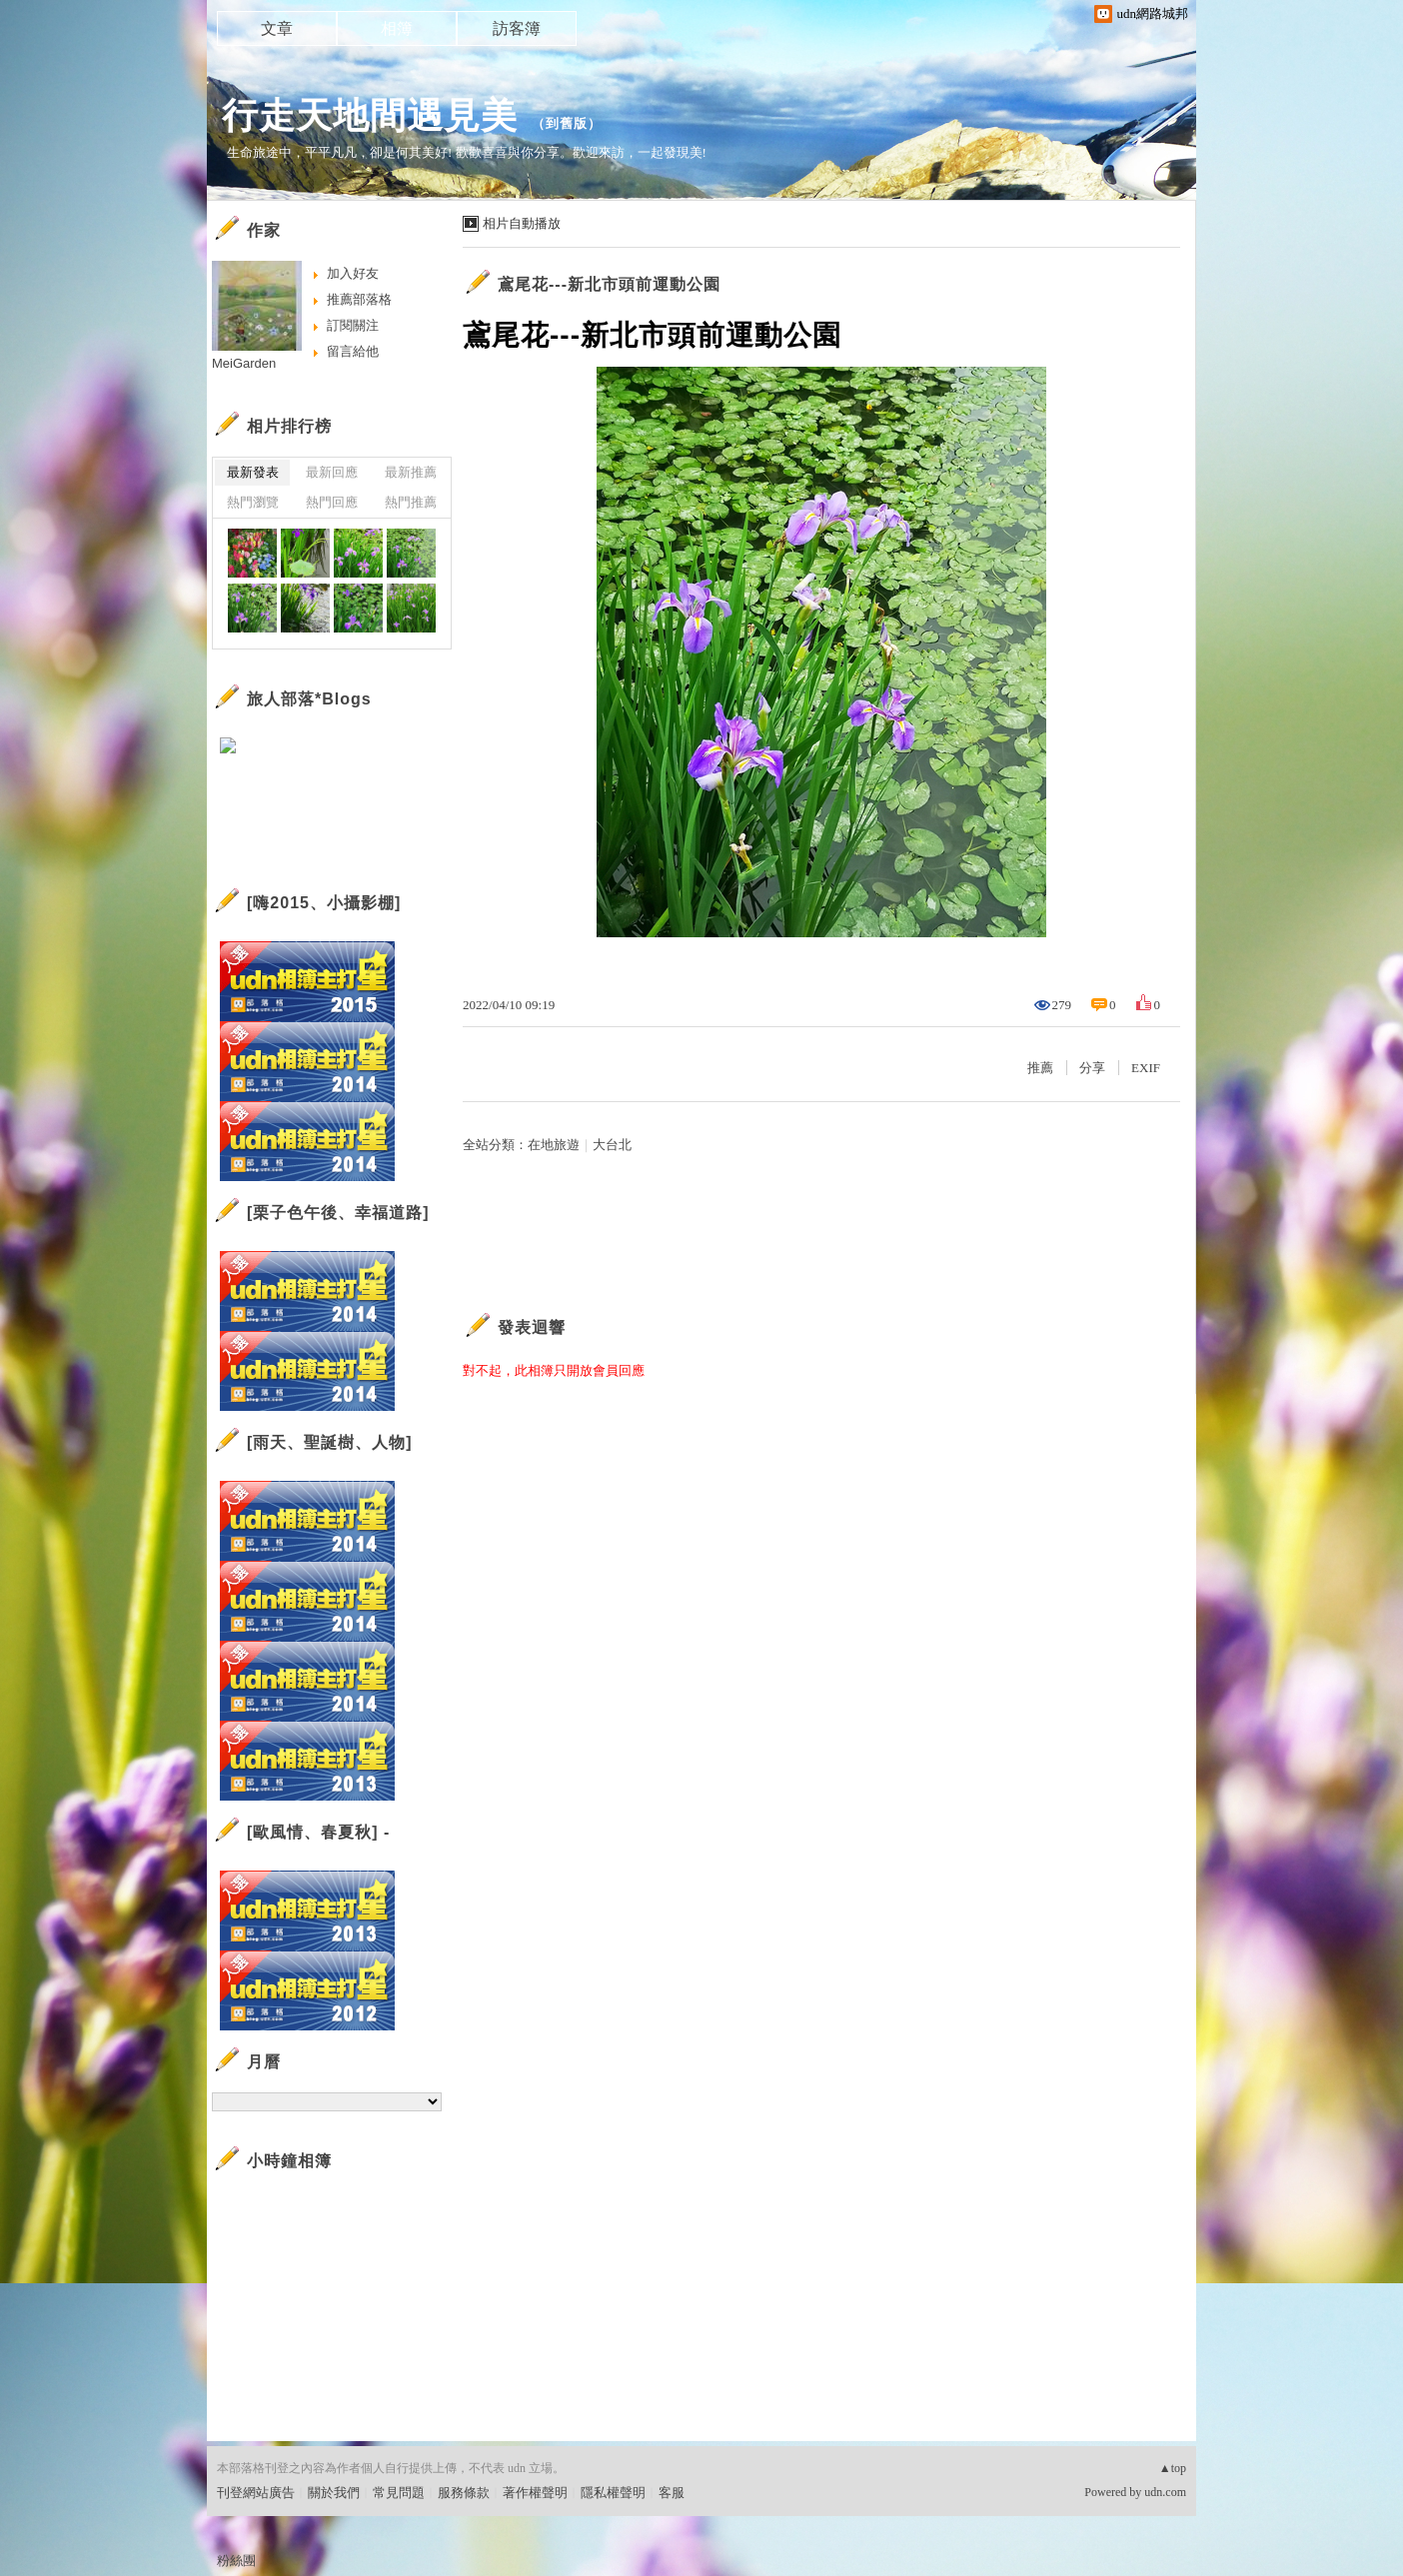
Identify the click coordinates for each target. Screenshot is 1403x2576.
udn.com (1165, 2492)
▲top (1172, 2468)
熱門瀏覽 (253, 502)
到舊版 (567, 123)
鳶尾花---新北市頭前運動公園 (609, 284)
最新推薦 (411, 472)
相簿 (397, 28)
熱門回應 (332, 502)
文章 (277, 28)
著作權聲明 (535, 2492)
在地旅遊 (554, 1144)
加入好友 (353, 273)
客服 (672, 2492)
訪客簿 (517, 28)
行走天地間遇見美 (370, 115)
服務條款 (464, 2492)
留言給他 (353, 351)
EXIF (1145, 1067)
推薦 (1040, 1067)
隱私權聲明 (613, 2492)
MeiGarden (244, 363)
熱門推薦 (411, 502)
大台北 (612, 1144)
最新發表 (253, 472)
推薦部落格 (359, 299)
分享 (1092, 1067)
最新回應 (332, 472)
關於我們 (334, 2492)
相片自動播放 (522, 223)
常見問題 (399, 2492)
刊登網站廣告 (256, 2492)
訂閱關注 (353, 325)
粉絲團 (236, 2560)
